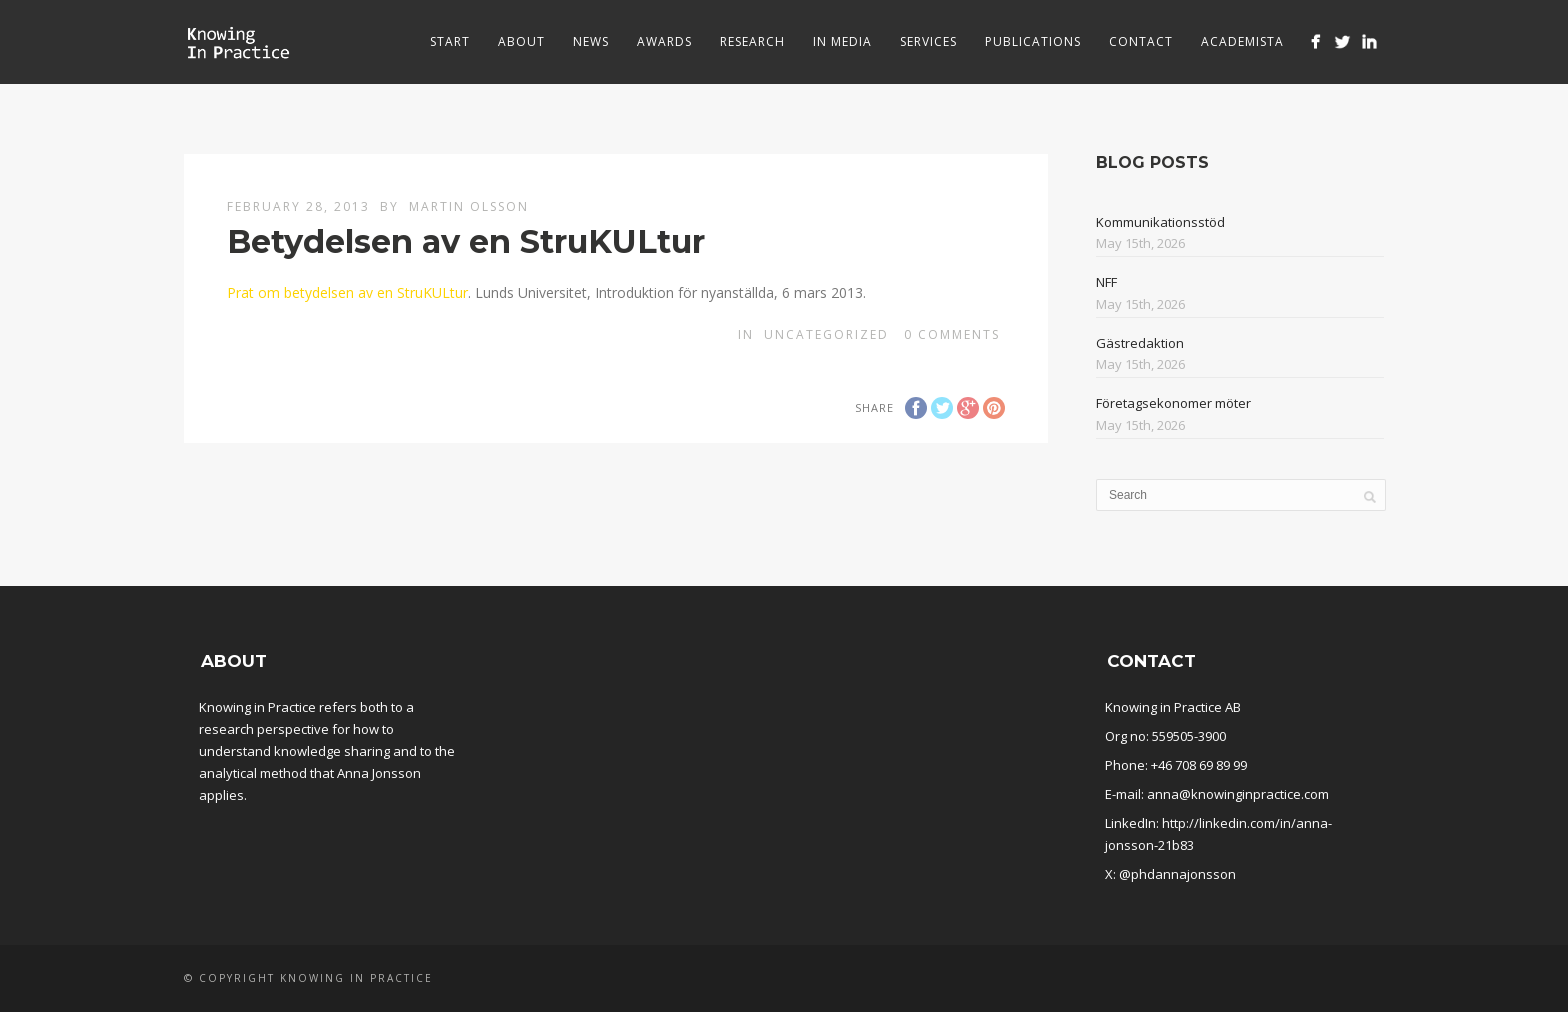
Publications (1033, 41)
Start (450, 41)
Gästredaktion (1140, 343)
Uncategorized (826, 334)
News (591, 41)
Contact (1141, 41)
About (521, 41)
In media (842, 41)
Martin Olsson (469, 206)
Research (752, 41)
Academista (1242, 41)
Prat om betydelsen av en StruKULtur (347, 292)
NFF (1106, 282)
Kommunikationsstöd (1160, 222)
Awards (664, 41)
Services (928, 41)
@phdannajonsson (1177, 874)
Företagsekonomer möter (1173, 403)
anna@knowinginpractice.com (1238, 794)
